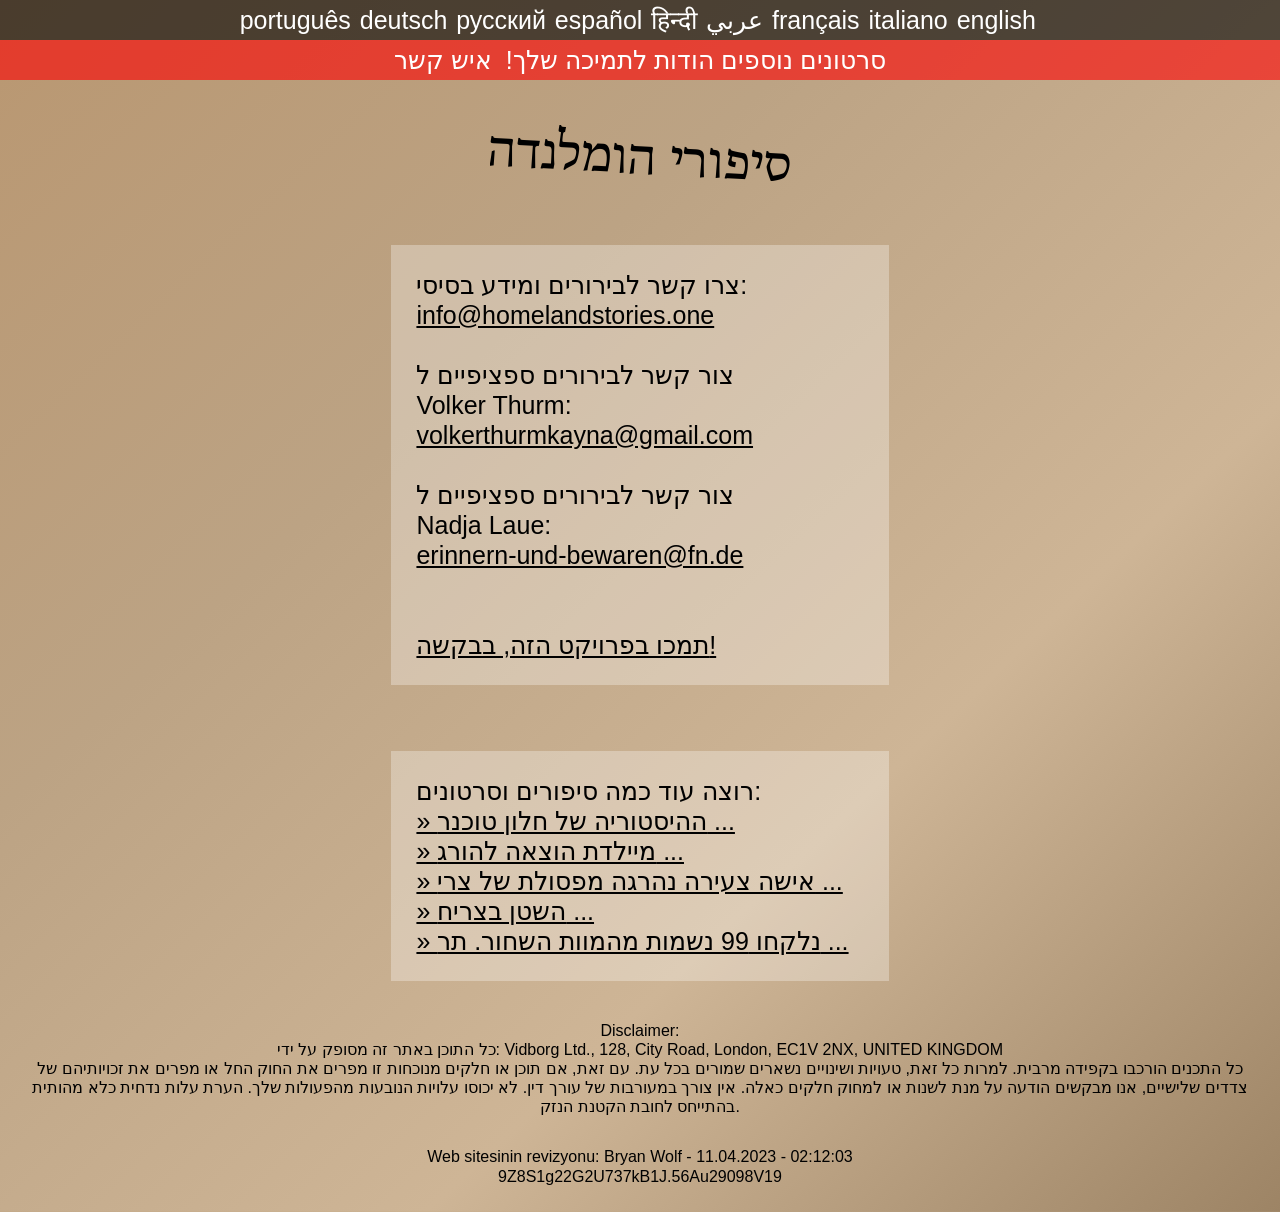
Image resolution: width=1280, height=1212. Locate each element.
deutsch (404, 20)
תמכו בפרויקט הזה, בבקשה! (566, 645)
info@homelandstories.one (565, 315)
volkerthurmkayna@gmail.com (584, 435)
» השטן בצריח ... (505, 911)
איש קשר (443, 60)
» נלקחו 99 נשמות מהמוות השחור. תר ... (632, 941)
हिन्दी (674, 20)
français (816, 20)
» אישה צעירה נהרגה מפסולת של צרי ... (629, 881)
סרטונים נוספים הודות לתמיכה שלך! (696, 60)
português (295, 20)
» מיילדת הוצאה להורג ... (550, 851)
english (996, 20)
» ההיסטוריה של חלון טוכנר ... (575, 821)
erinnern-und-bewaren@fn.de (579, 555)
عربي (734, 20)
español (599, 20)
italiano (908, 20)
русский (501, 20)
